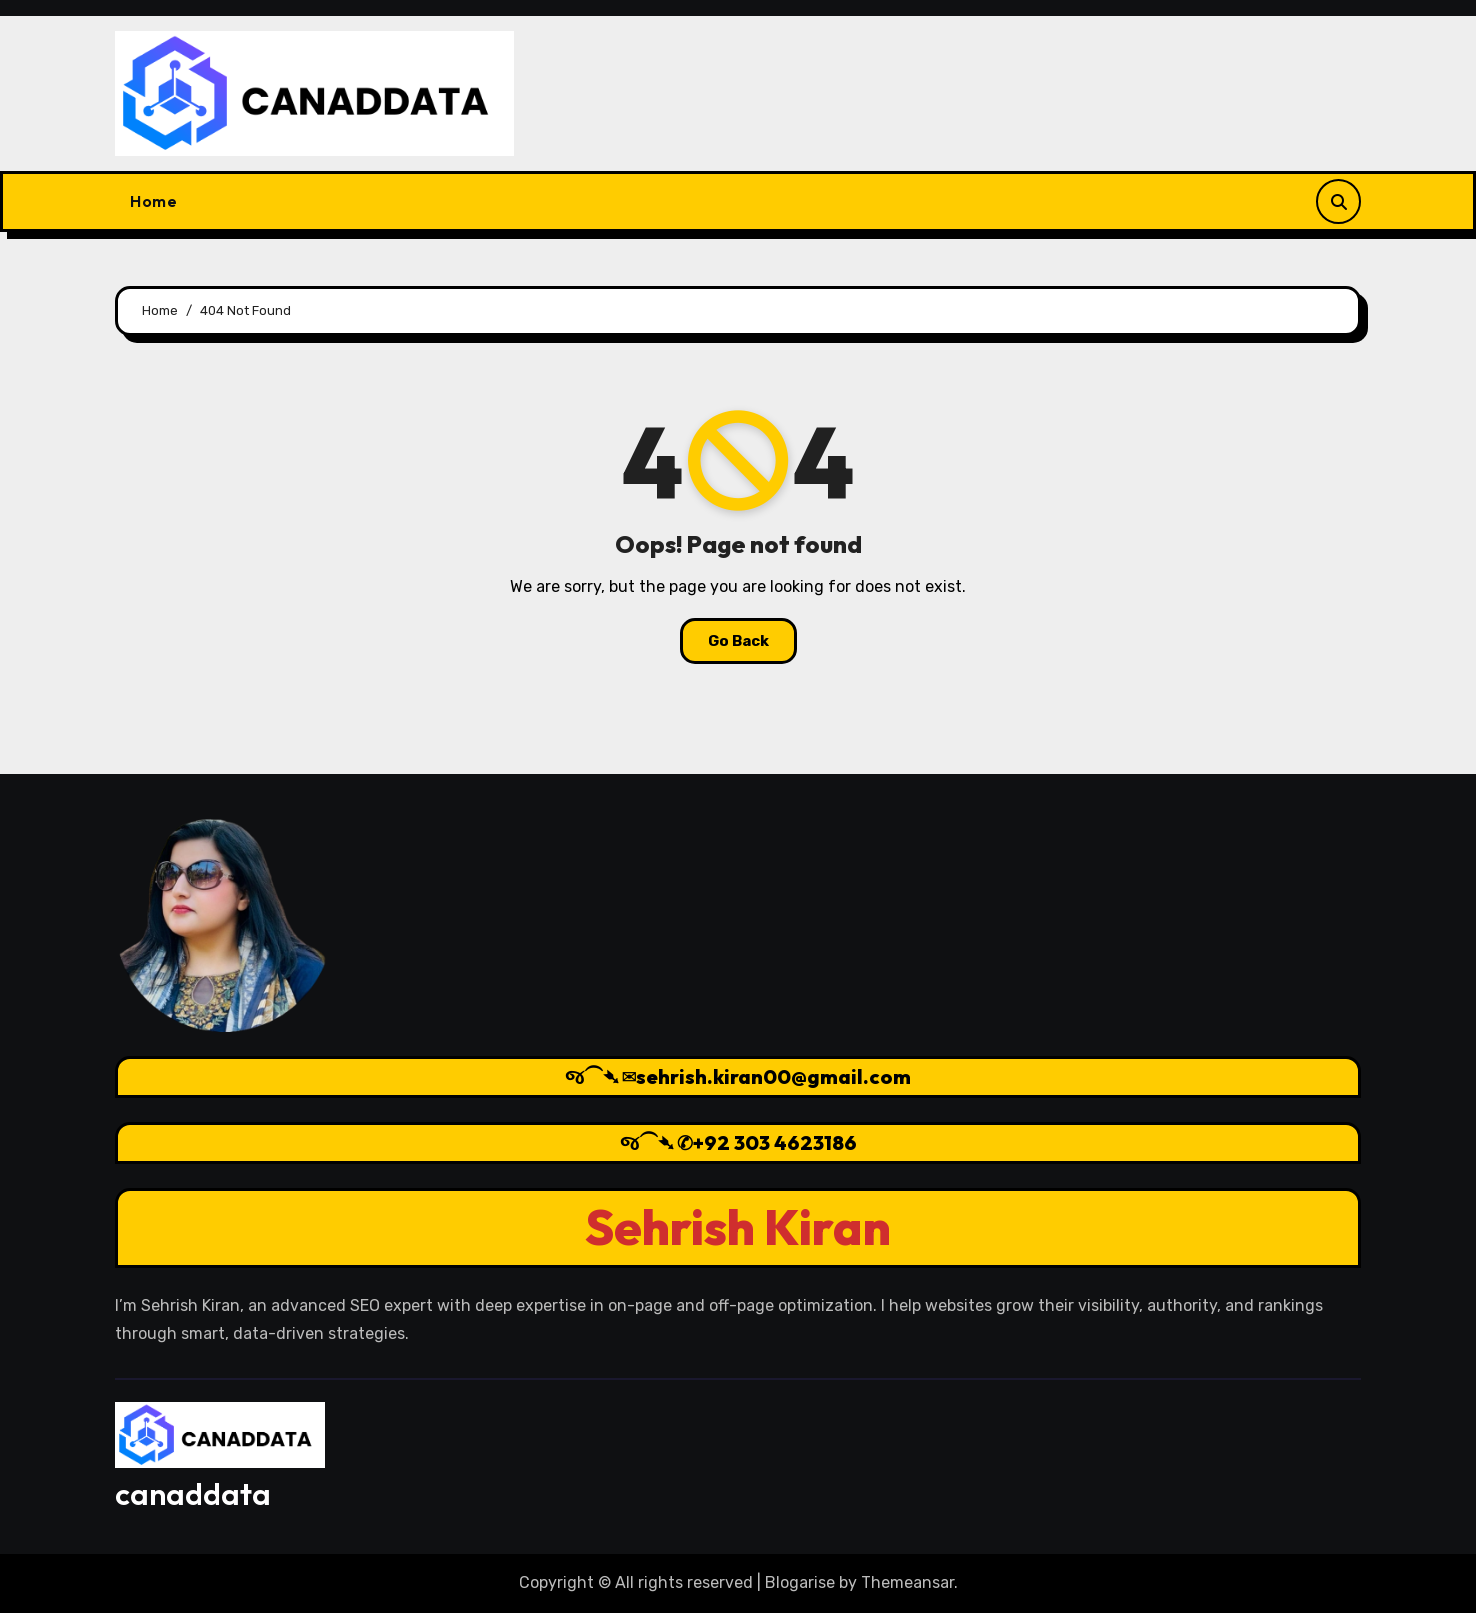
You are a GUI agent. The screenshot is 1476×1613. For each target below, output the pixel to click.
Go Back (738, 641)
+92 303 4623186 (775, 1142)
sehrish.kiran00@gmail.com (773, 1076)
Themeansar (907, 1582)
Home (153, 201)
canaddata (193, 1494)
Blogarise (800, 1582)
